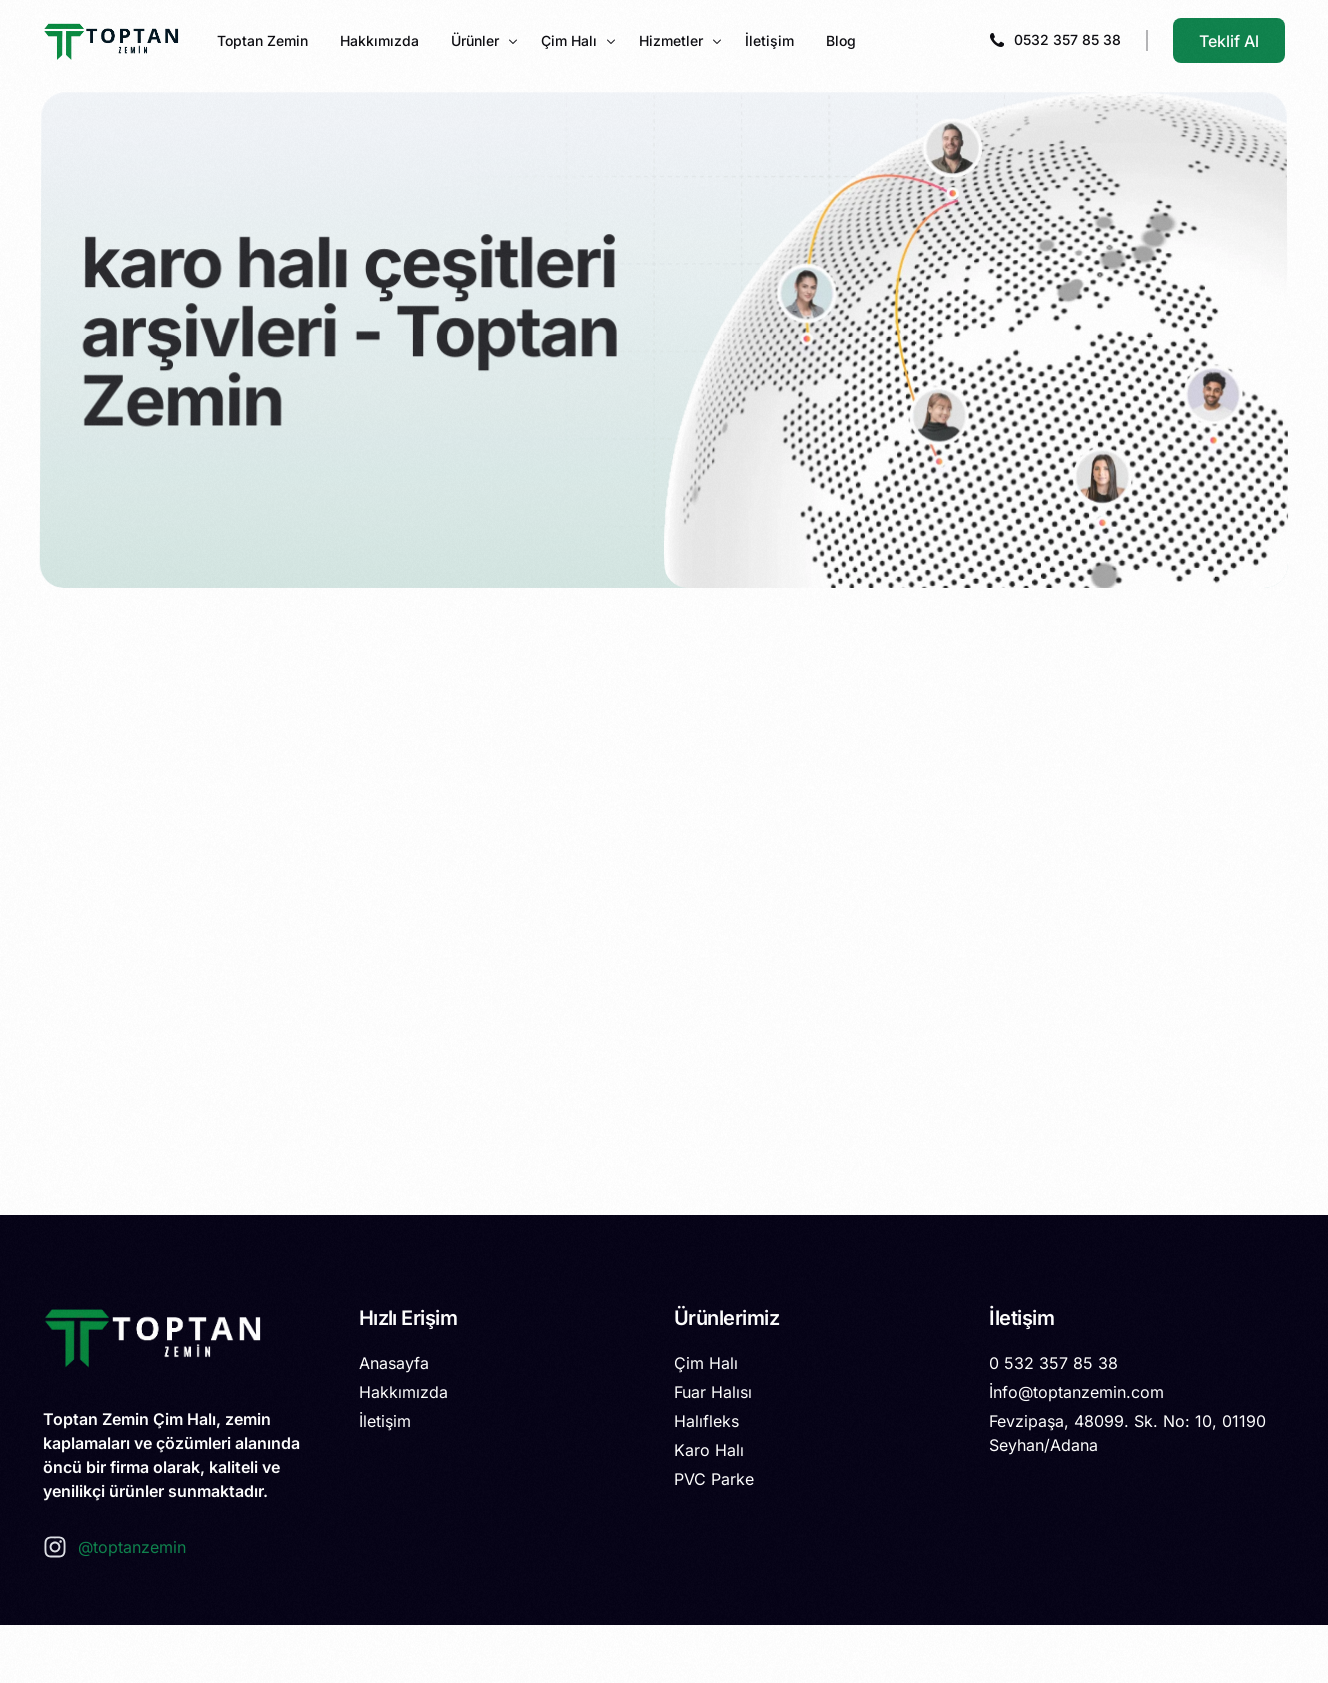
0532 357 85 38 (1067, 39)
